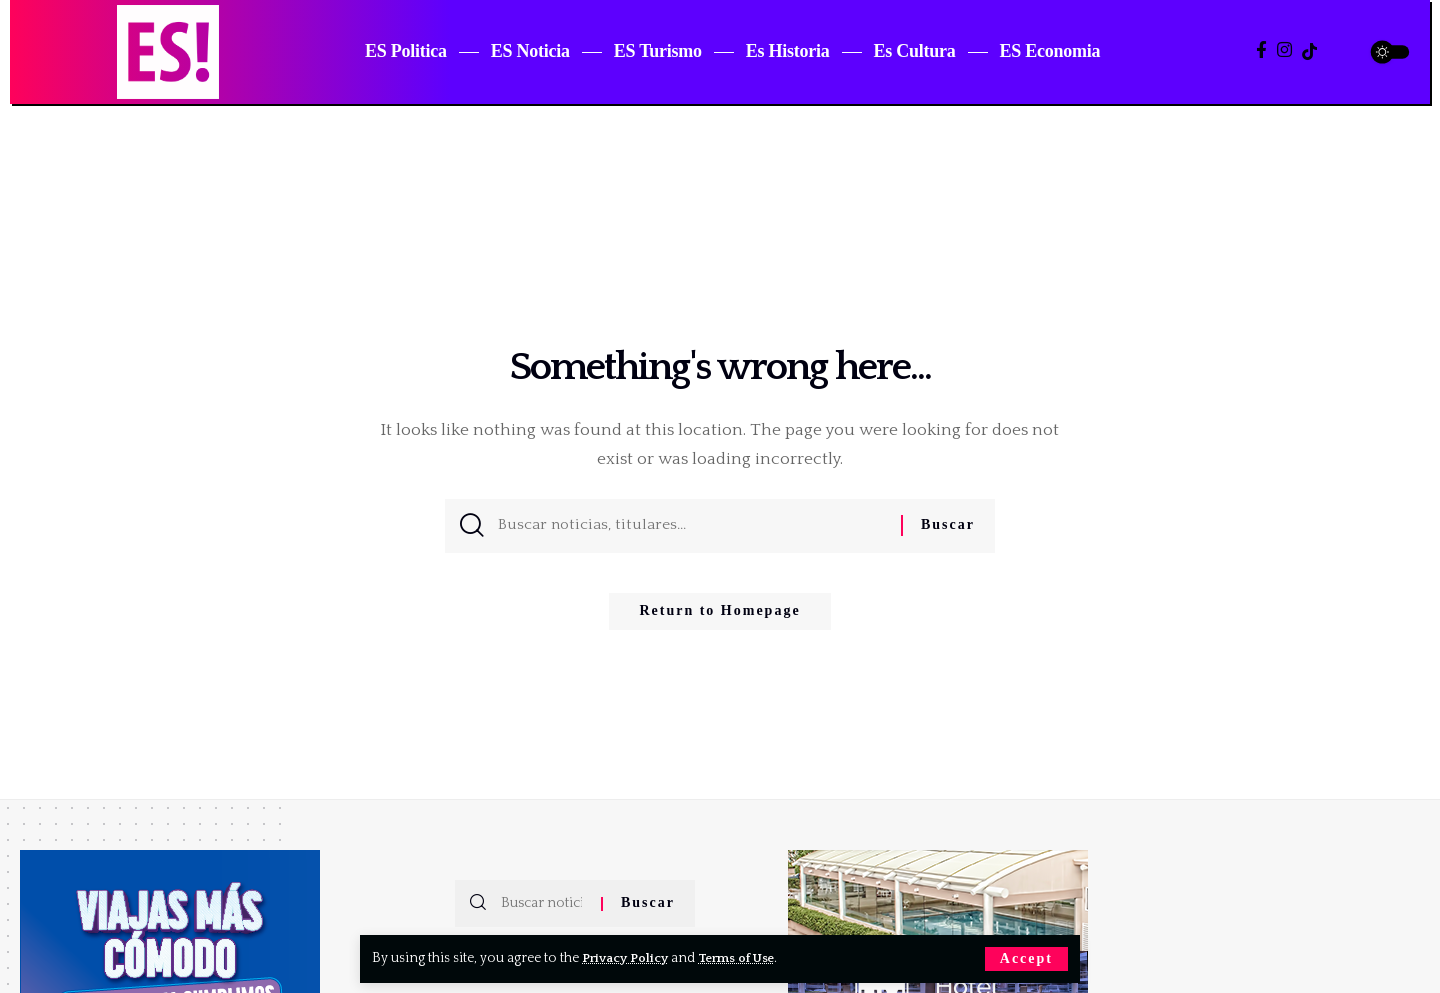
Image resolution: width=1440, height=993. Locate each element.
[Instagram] (1284, 50)
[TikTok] (1309, 51)
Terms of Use (746, 958)
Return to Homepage (719, 618)
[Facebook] (1261, 50)
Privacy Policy (628, 958)
